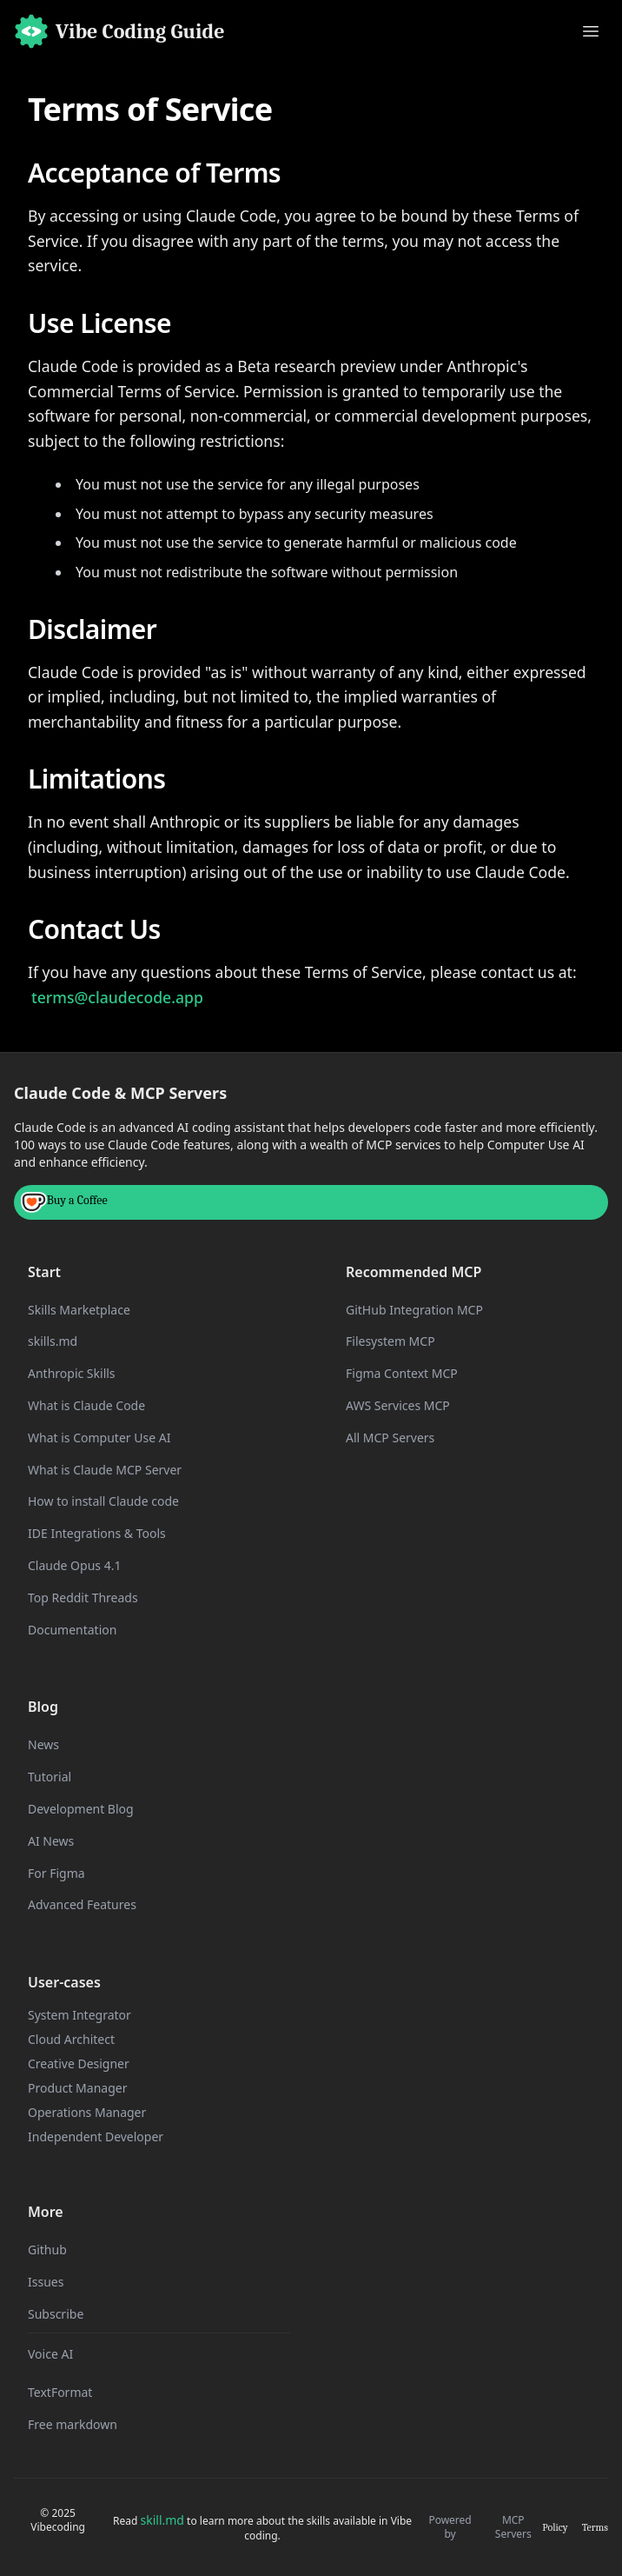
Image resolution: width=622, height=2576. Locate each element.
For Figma (56, 1873)
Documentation (72, 1629)
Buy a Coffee (64, 1202)
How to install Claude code (103, 1501)
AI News (51, 1841)
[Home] (119, 31)
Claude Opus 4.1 (74, 1565)
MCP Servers (513, 2527)
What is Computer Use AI (99, 1437)
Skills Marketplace (79, 1309)
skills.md (52, 1341)
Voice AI (50, 2354)
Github (47, 2249)
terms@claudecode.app (117, 997)
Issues (45, 2281)
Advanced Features (82, 1904)
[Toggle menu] (590, 31)
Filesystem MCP (390, 1341)
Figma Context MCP (402, 1373)
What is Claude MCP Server (105, 1469)
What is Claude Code (86, 1405)
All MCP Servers (390, 1437)
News (43, 1744)
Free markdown (72, 2424)
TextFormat (60, 2392)
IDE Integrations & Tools (97, 1533)
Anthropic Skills (72, 1373)
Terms (595, 2527)
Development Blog (81, 1809)
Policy (554, 2527)
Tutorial (49, 1776)
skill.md (161, 2520)
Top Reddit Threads (83, 1597)
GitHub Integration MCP (414, 1309)
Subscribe (55, 2314)
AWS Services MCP (398, 1405)
